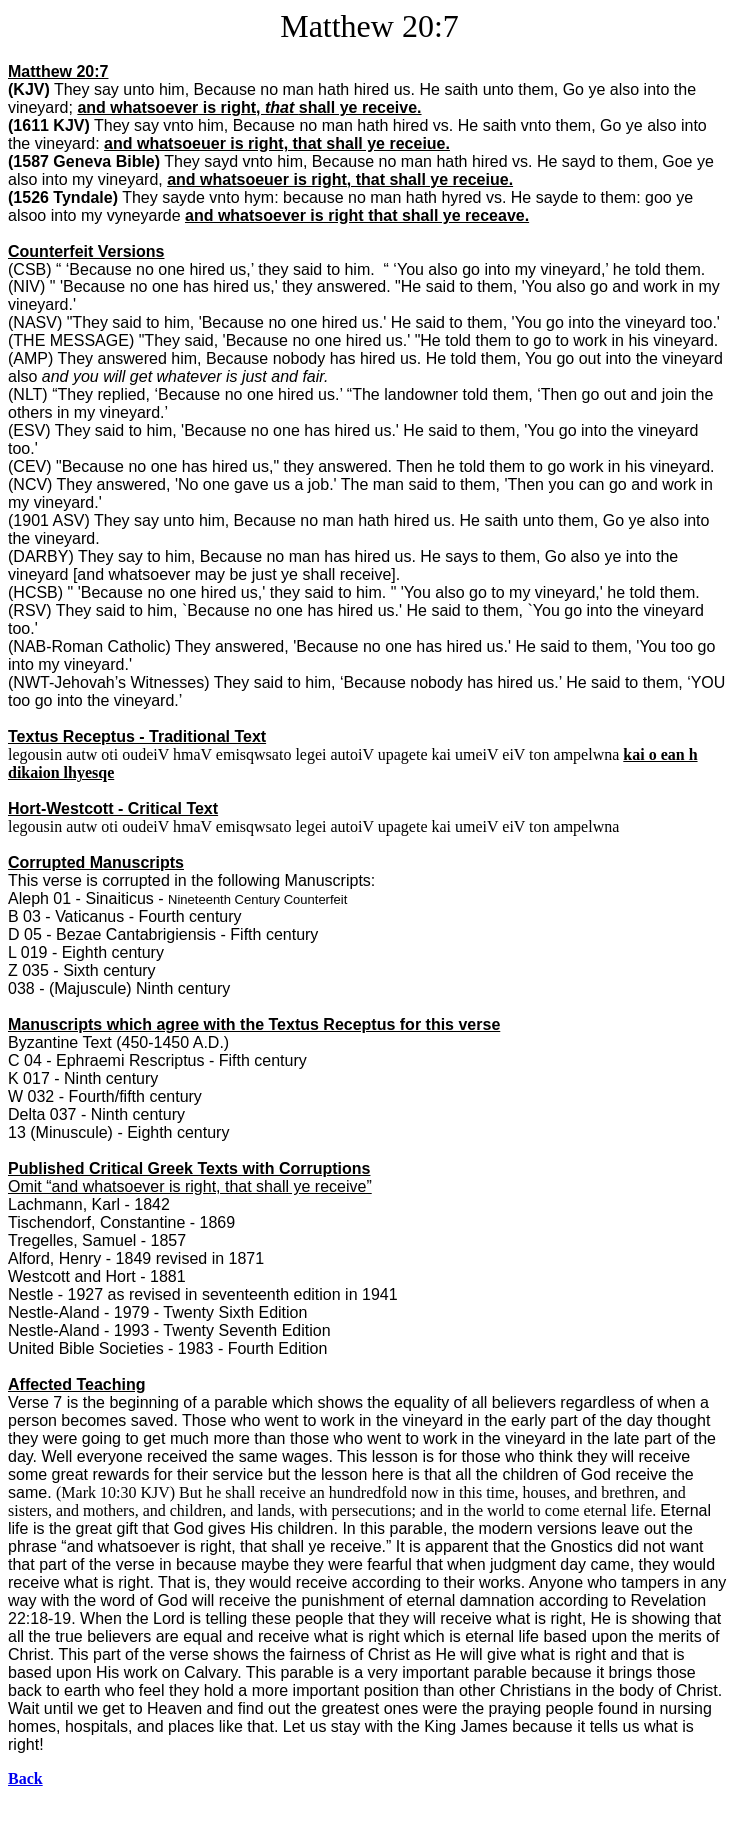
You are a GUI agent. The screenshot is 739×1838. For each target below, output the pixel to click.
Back (25, 1778)
